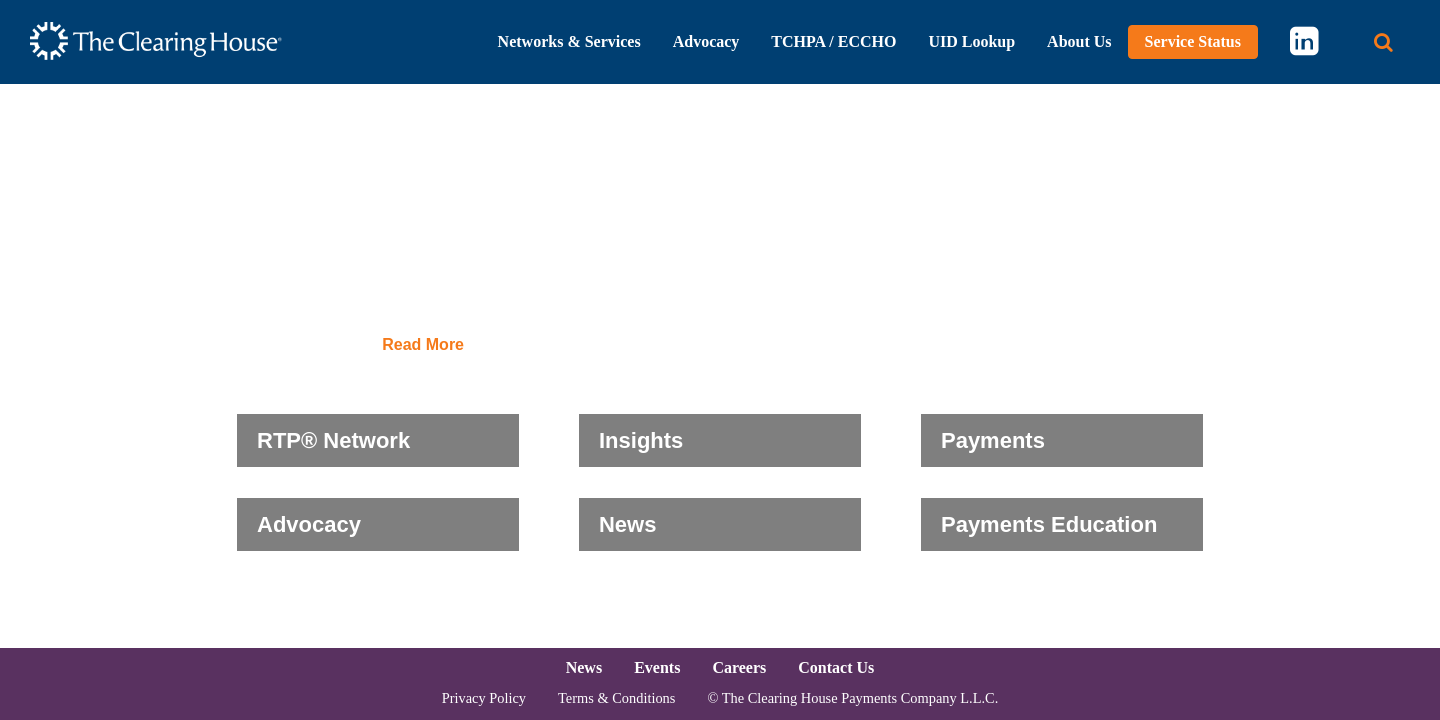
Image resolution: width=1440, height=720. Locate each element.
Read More (423, 345)
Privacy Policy (484, 698)
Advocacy (309, 524)
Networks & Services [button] (569, 41)
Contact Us (836, 667)
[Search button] (1383, 42)
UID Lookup (971, 41)
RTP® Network (333, 440)
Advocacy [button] (706, 41)
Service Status (1193, 41)
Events (657, 667)
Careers (739, 667)
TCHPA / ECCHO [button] (833, 41)
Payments (993, 440)
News (627, 524)
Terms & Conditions (616, 698)
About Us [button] (1079, 41)
